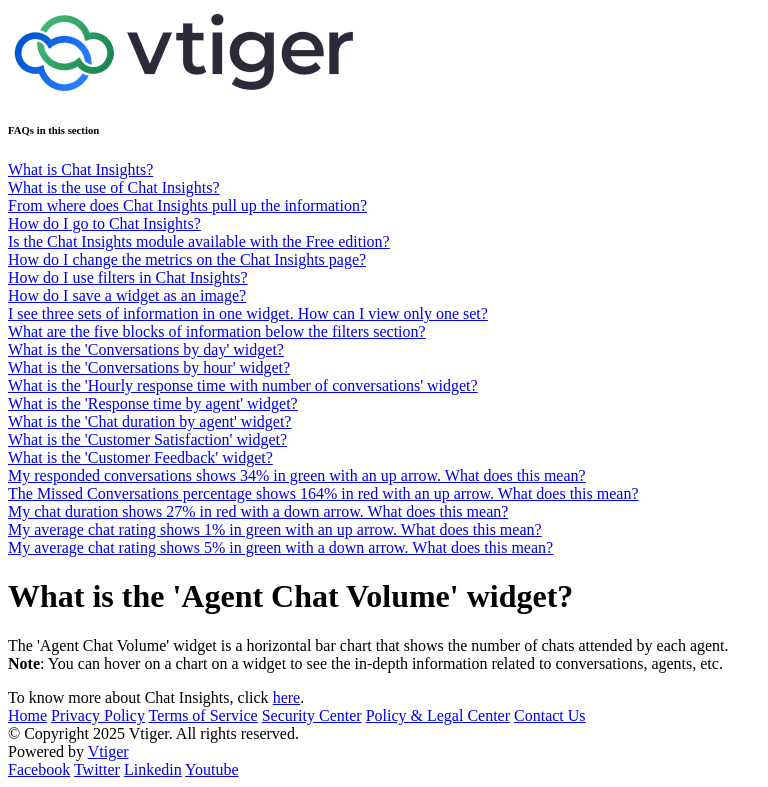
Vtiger (108, 751)
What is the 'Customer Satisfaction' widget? (147, 439)
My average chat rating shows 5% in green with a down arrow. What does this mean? (280, 547)
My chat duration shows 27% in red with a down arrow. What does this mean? (258, 511)
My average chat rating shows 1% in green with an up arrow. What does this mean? (275, 529)
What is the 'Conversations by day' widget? (146, 349)
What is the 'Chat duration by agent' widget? (149, 421)
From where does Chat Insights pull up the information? (187, 205)
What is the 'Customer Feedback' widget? (140, 457)
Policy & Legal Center (438, 715)
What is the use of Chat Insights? (114, 187)
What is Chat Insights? (80, 169)
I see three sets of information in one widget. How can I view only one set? (248, 313)
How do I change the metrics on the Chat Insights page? (187, 259)
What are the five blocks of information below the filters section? (217, 331)
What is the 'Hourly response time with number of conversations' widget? (243, 385)
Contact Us (550, 715)
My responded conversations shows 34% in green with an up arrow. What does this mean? (297, 475)
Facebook (39, 769)
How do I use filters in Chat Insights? (128, 277)
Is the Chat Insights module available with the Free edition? (199, 241)
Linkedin (153, 769)
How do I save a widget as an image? (127, 295)
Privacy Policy (98, 715)
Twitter (97, 769)
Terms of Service (203, 715)
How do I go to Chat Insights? (104, 223)
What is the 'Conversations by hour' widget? (149, 367)
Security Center (312, 715)
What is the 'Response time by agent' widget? (153, 403)
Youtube (212, 769)
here (287, 697)
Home (27, 715)
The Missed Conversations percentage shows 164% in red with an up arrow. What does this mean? (323, 493)
